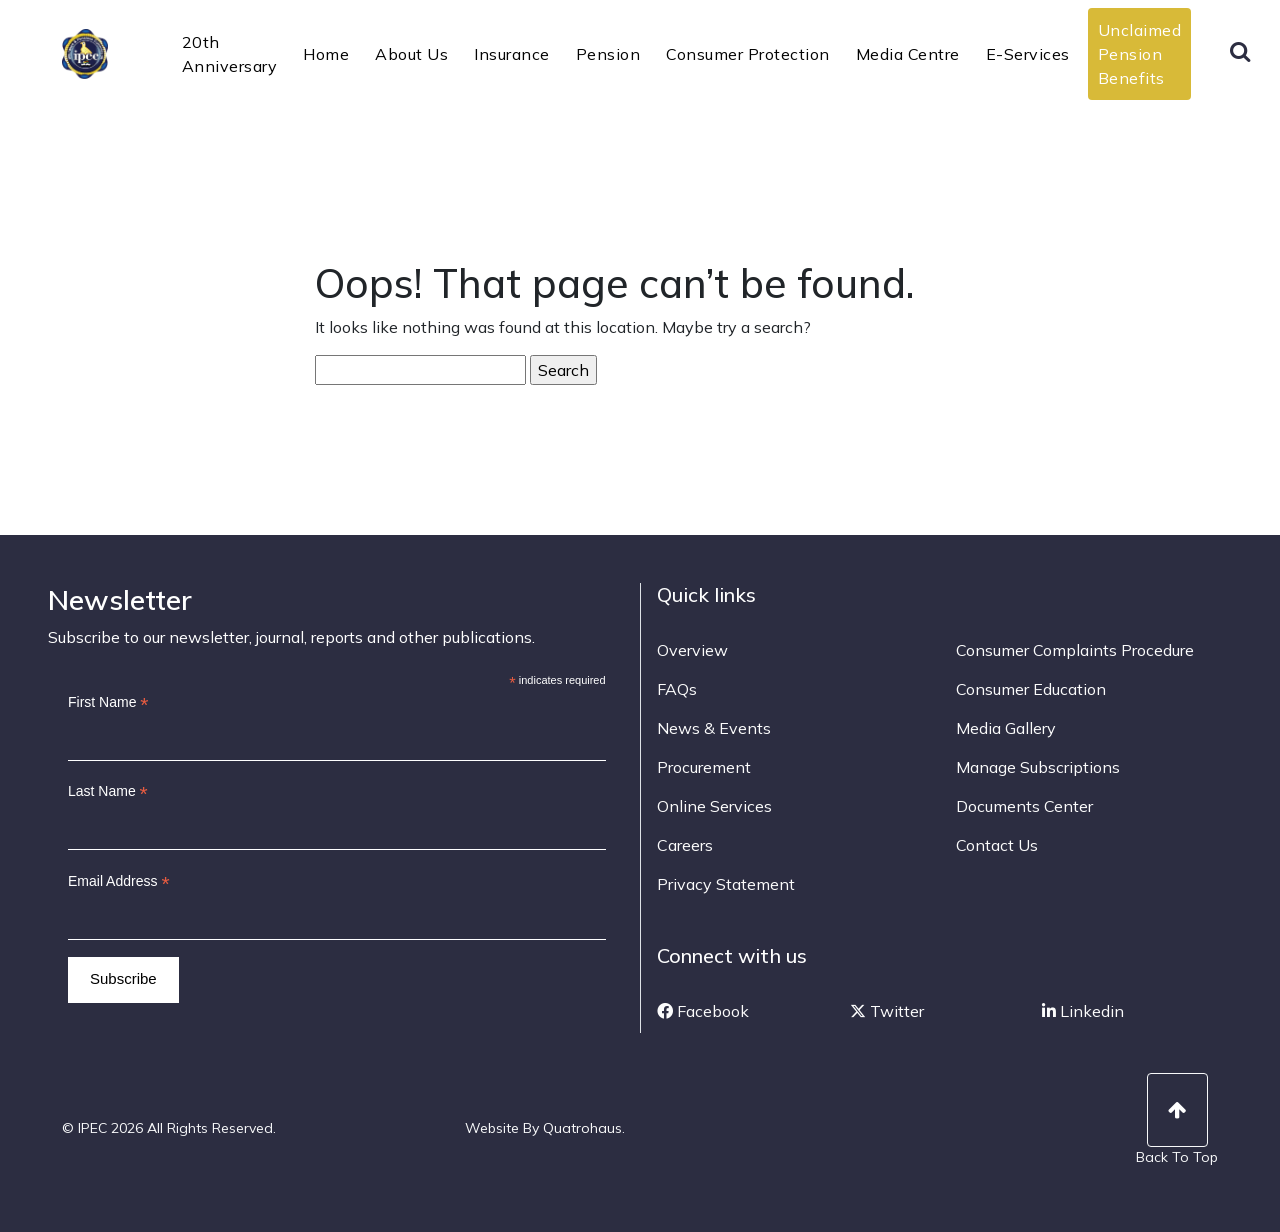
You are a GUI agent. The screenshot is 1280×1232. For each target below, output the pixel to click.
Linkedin (1083, 1011)
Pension (608, 54)
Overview (692, 650)
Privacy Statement (726, 884)
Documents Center (1024, 806)
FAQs (677, 689)
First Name (108, 702)
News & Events (714, 728)
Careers (685, 845)
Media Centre (908, 54)
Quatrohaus (582, 1128)
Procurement (704, 767)
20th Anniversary (230, 54)
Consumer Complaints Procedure (1075, 650)
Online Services (714, 806)
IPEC (110, 54)
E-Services (1028, 54)
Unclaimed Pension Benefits (1140, 54)
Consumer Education (1031, 689)
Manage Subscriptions (1038, 767)
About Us (411, 54)
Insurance (512, 54)
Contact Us (997, 845)
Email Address (119, 881)
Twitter (887, 1011)
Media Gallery (1006, 728)
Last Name (108, 791)
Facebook (703, 1011)
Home (326, 54)
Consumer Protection (748, 54)
